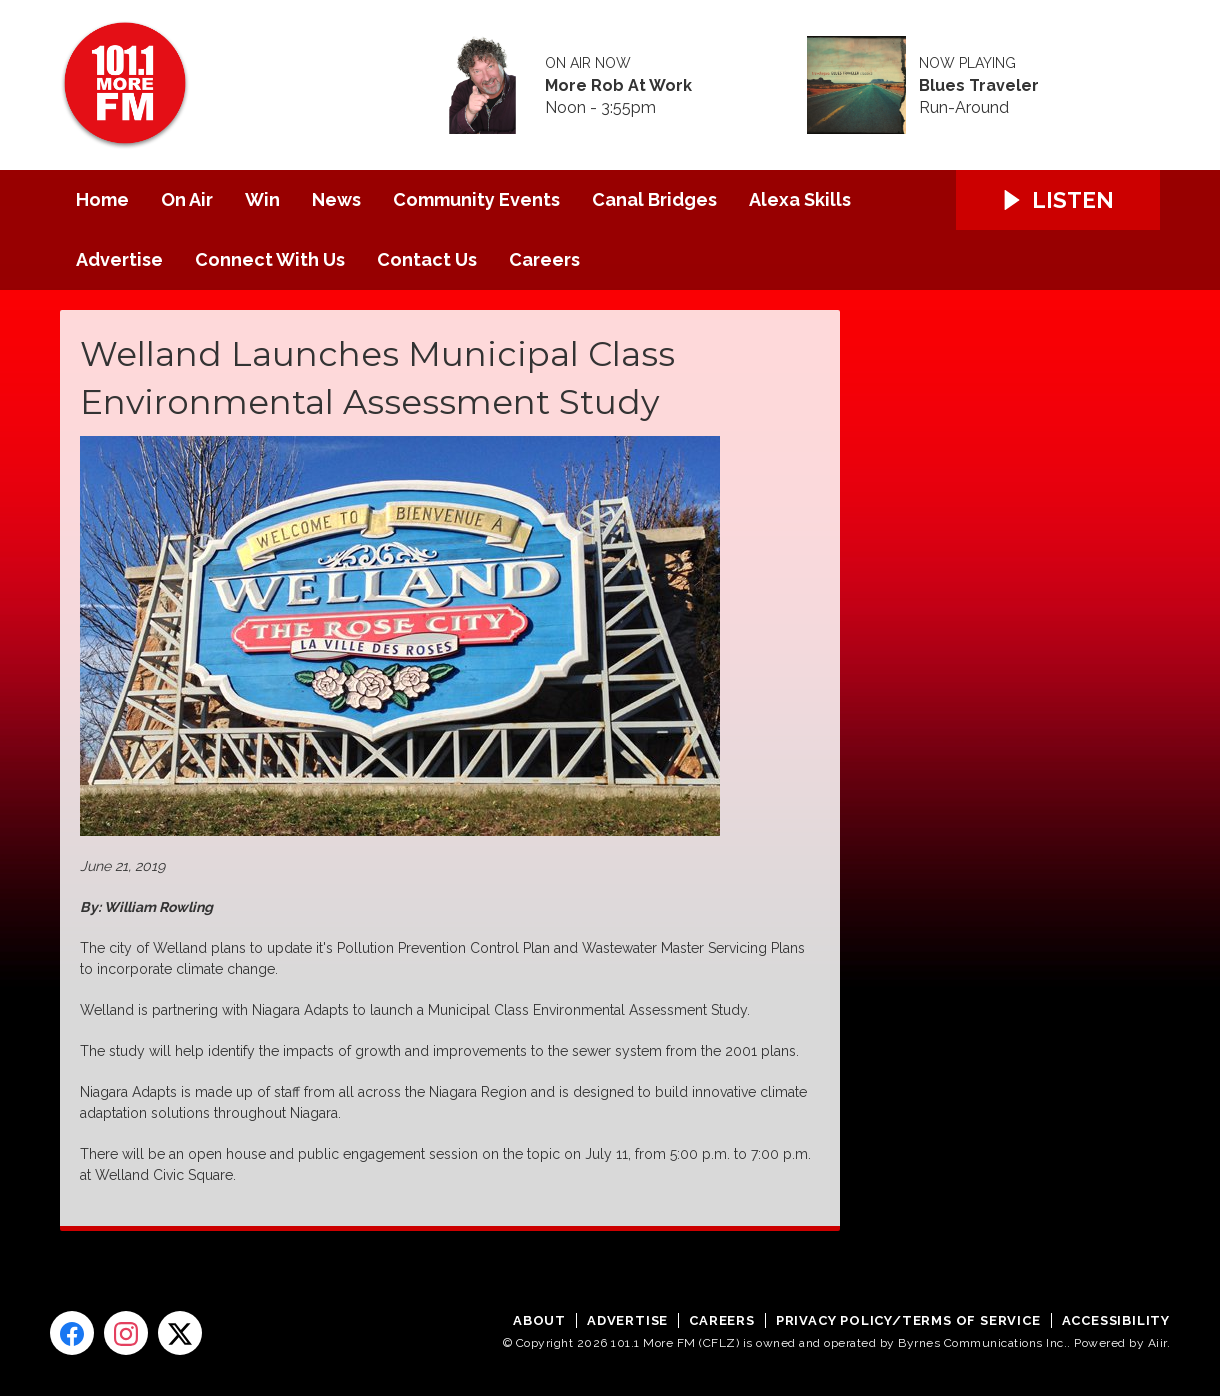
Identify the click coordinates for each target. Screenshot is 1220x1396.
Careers (544, 259)
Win (262, 199)
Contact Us (427, 259)
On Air (187, 199)
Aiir (1157, 1343)
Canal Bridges (654, 199)
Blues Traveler (979, 86)
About (539, 1320)
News (336, 199)
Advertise (119, 259)
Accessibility (1116, 1320)
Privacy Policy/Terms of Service (908, 1320)
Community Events (476, 199)
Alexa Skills (800, 199)
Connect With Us (270, 259)
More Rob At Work (618, 86)
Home (102, 199)
